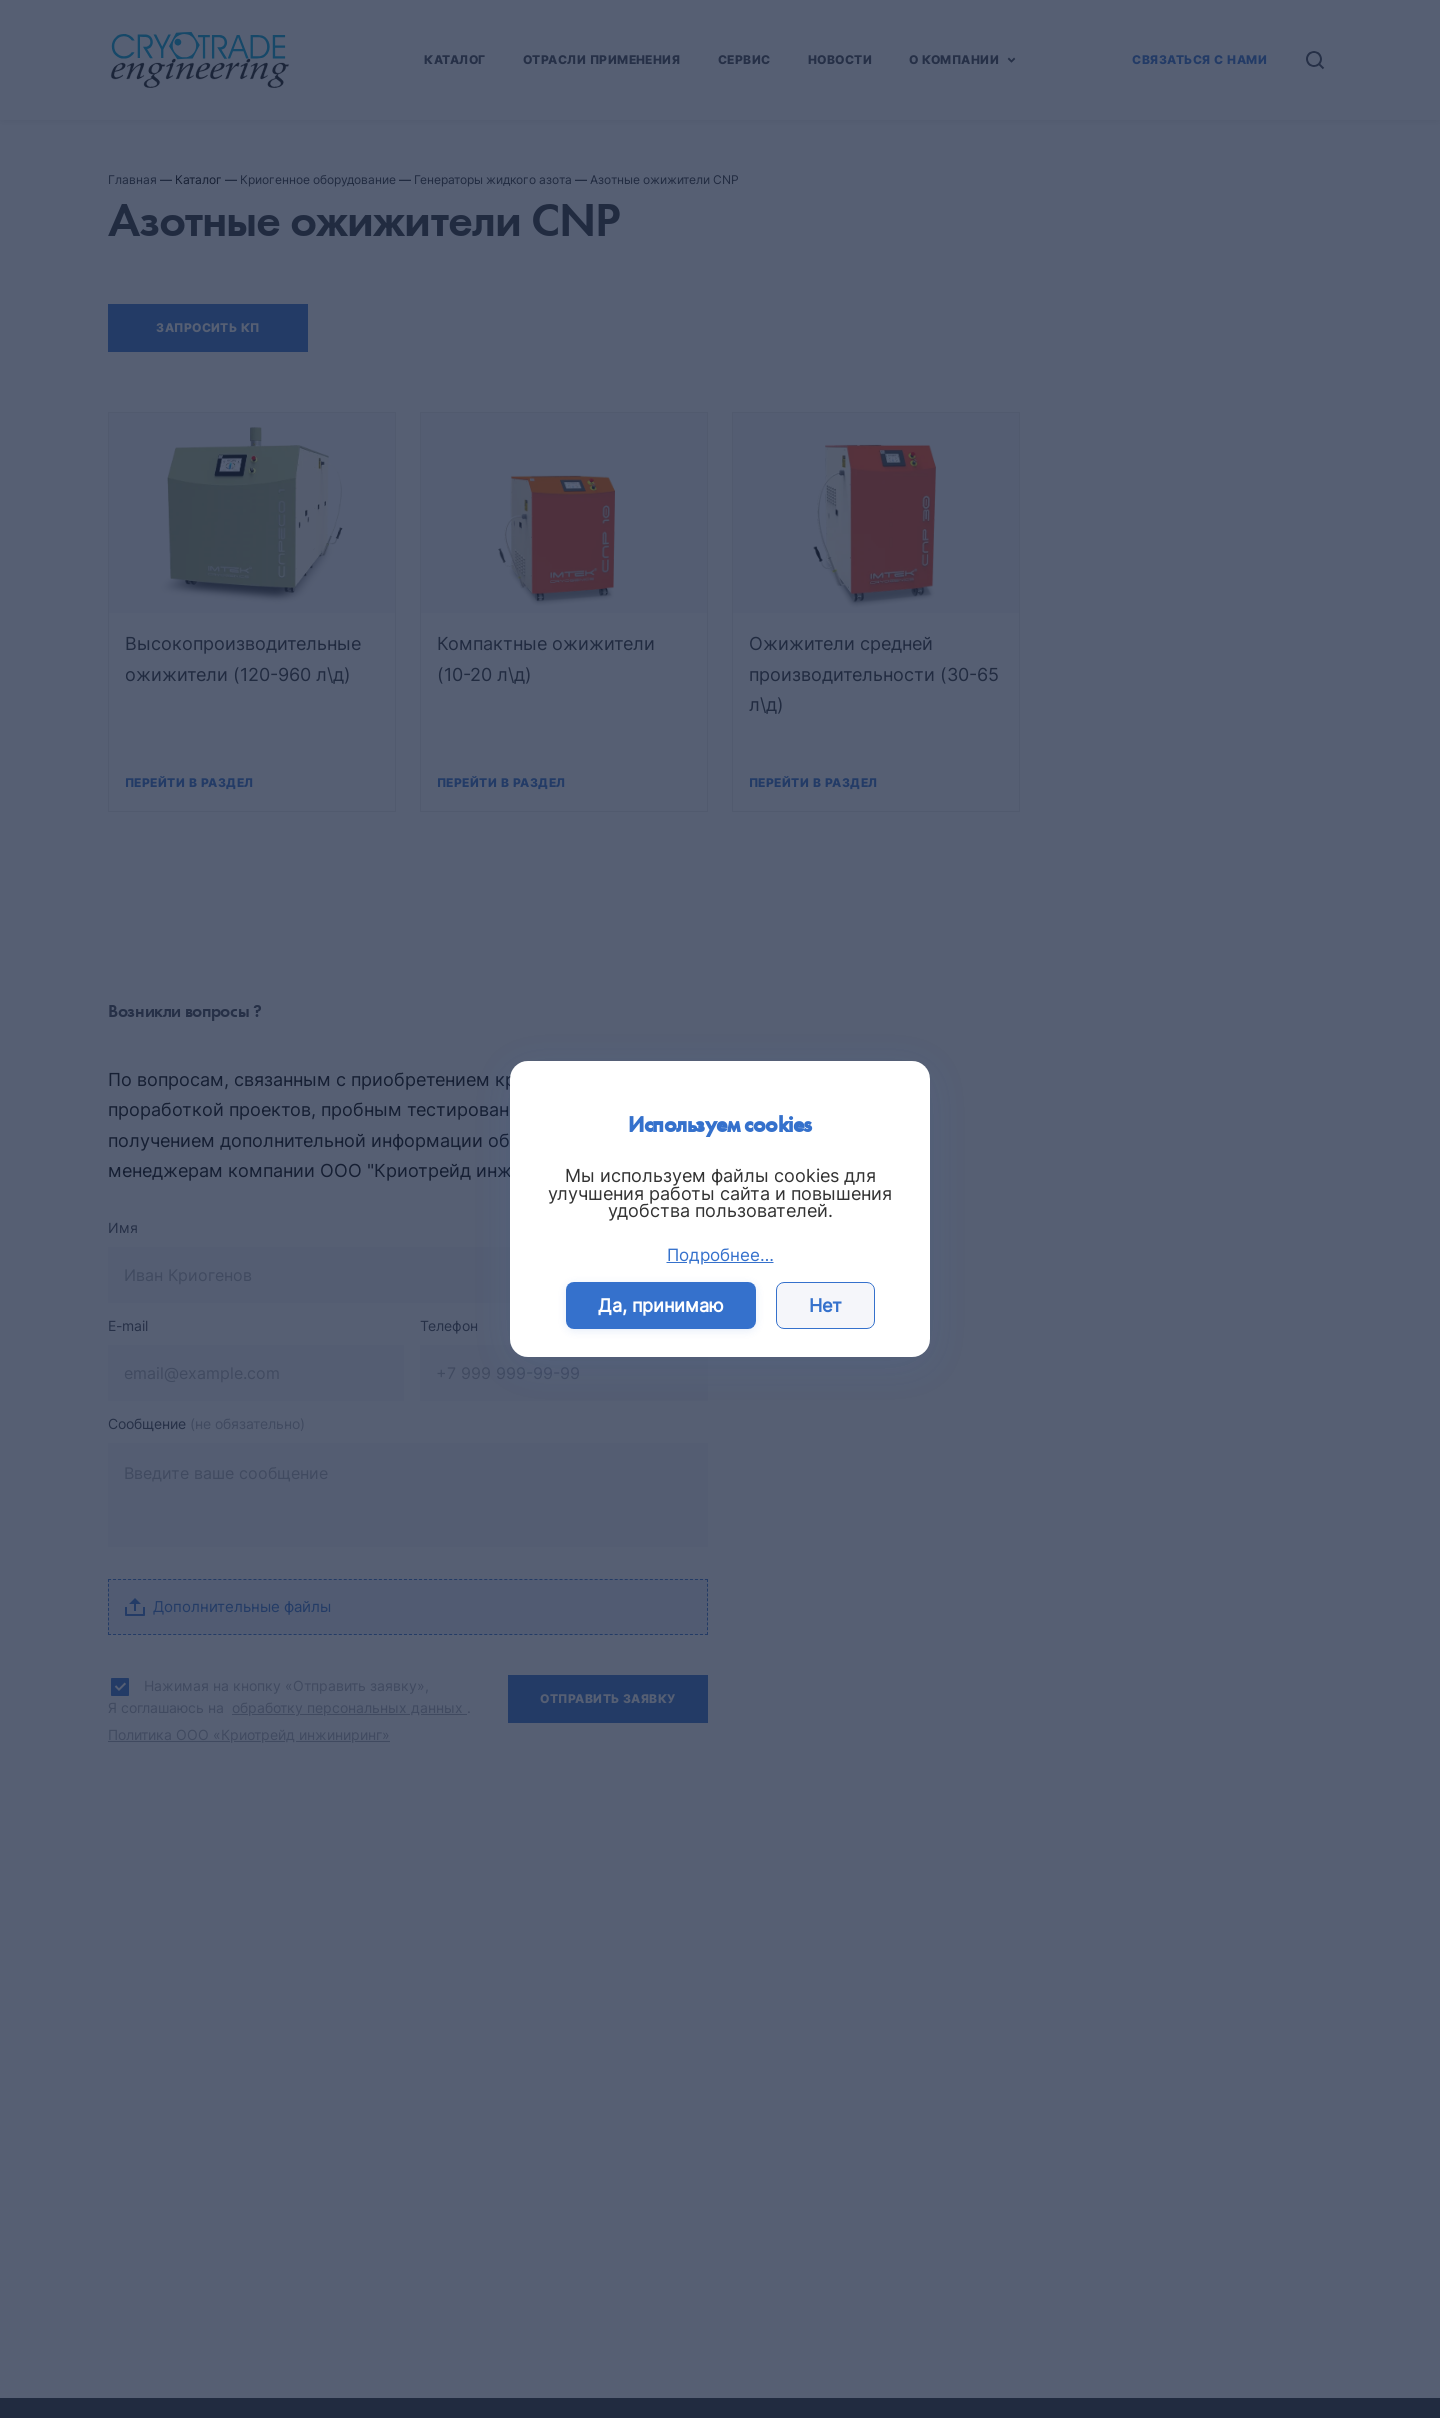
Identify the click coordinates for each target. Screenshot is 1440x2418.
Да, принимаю (661, 1305)
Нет (825, 1305)
